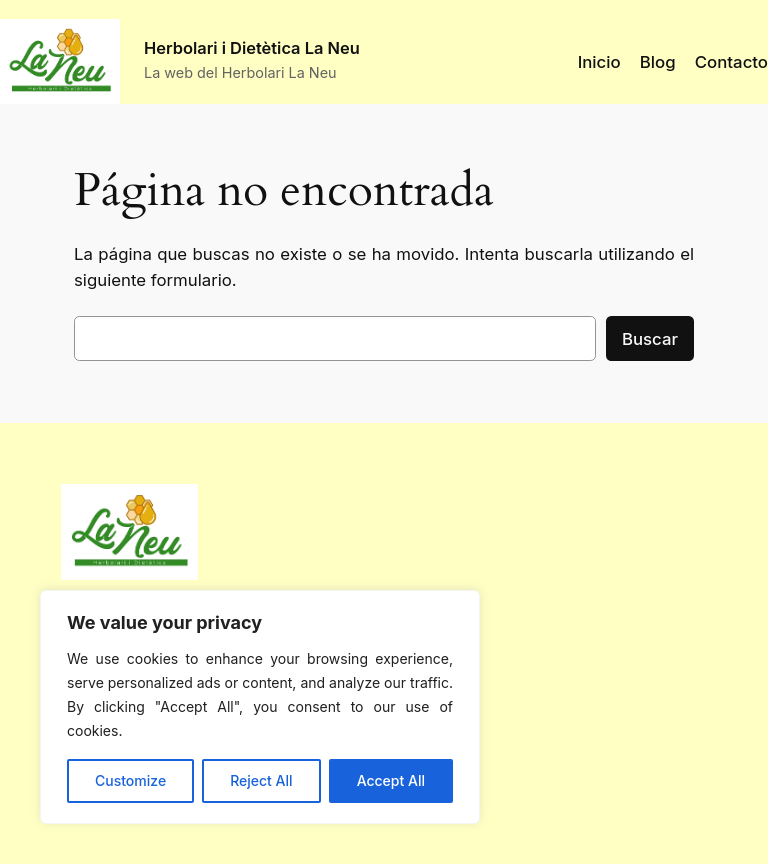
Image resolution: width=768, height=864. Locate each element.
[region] (260, 707)
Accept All (391, 780)
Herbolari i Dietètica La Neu (252, 48)
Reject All (261, 780)
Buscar (650, 339)
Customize (130, 780)
